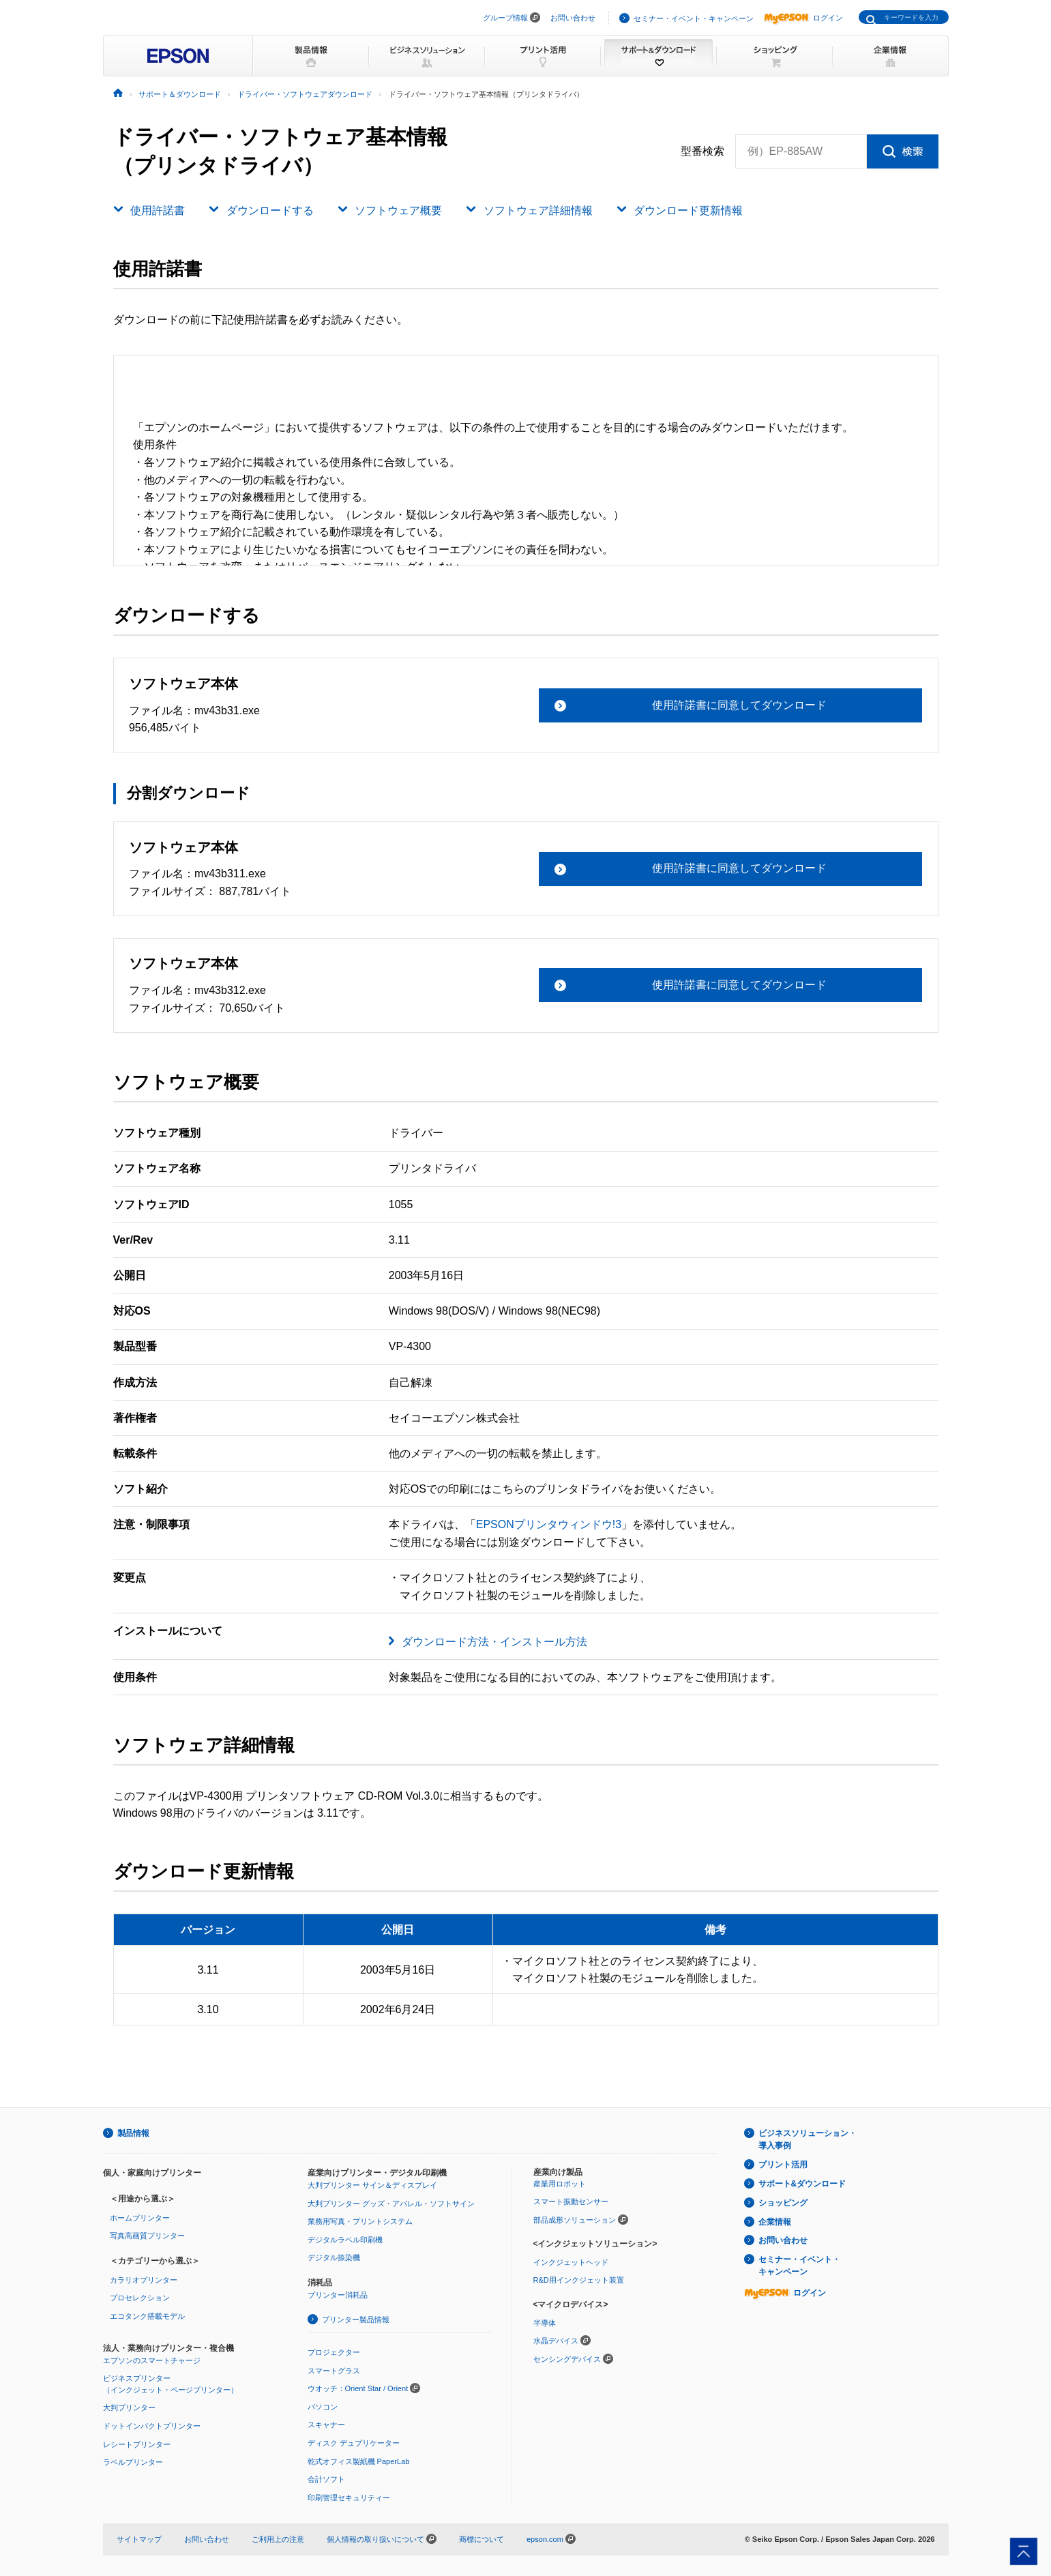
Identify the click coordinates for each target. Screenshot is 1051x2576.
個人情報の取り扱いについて (381, 2539)
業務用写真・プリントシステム (360, 2221)
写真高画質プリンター (147, 2235)
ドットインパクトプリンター (152, 2426)
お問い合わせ (572, 18)
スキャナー (326, 2424)
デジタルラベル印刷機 (345, 2240)
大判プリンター (129, 2407)
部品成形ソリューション (574, 2220)
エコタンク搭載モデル (147, 2316)
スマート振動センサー (570, 2201)
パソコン (323, 2407)
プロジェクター (334, 2352)
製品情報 (133, 2133)
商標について (481, 2539)
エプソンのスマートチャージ (152, 2360)
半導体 (544, 2323)
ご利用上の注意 (278, 2539)
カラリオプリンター (143, 2280)
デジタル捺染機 (334, 2257)
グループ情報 (505, 18)
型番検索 (702, 151)
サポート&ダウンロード (802, 2184)
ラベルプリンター (133, 2462)
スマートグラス (334, 2371)
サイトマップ (139, 2539)
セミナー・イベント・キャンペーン (694, 18)
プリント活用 (783, 2164)
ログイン (803, 18)
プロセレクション (140, 2298)
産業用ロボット (559, 2184)
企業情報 (774, 2222)
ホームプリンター (140, 2218)
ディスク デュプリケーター (354, 2443)
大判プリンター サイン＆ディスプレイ (372, 2185)
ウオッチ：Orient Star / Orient (358, 2388)
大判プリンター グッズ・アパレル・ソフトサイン (391, 2203)
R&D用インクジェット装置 (578, 2280)
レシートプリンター (137, 2444)
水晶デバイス (555, 2341)
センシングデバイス (567, 2359)
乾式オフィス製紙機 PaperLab (359, 2461)
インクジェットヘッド (570, 2262)
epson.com (545, 2539)
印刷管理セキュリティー (349, 2497)
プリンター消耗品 (338, 2295)
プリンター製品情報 (355, 2319)
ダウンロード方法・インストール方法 (494, 1642)
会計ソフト (326, 2479)
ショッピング (783, 2203)
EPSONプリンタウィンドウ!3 (548, 1524)
